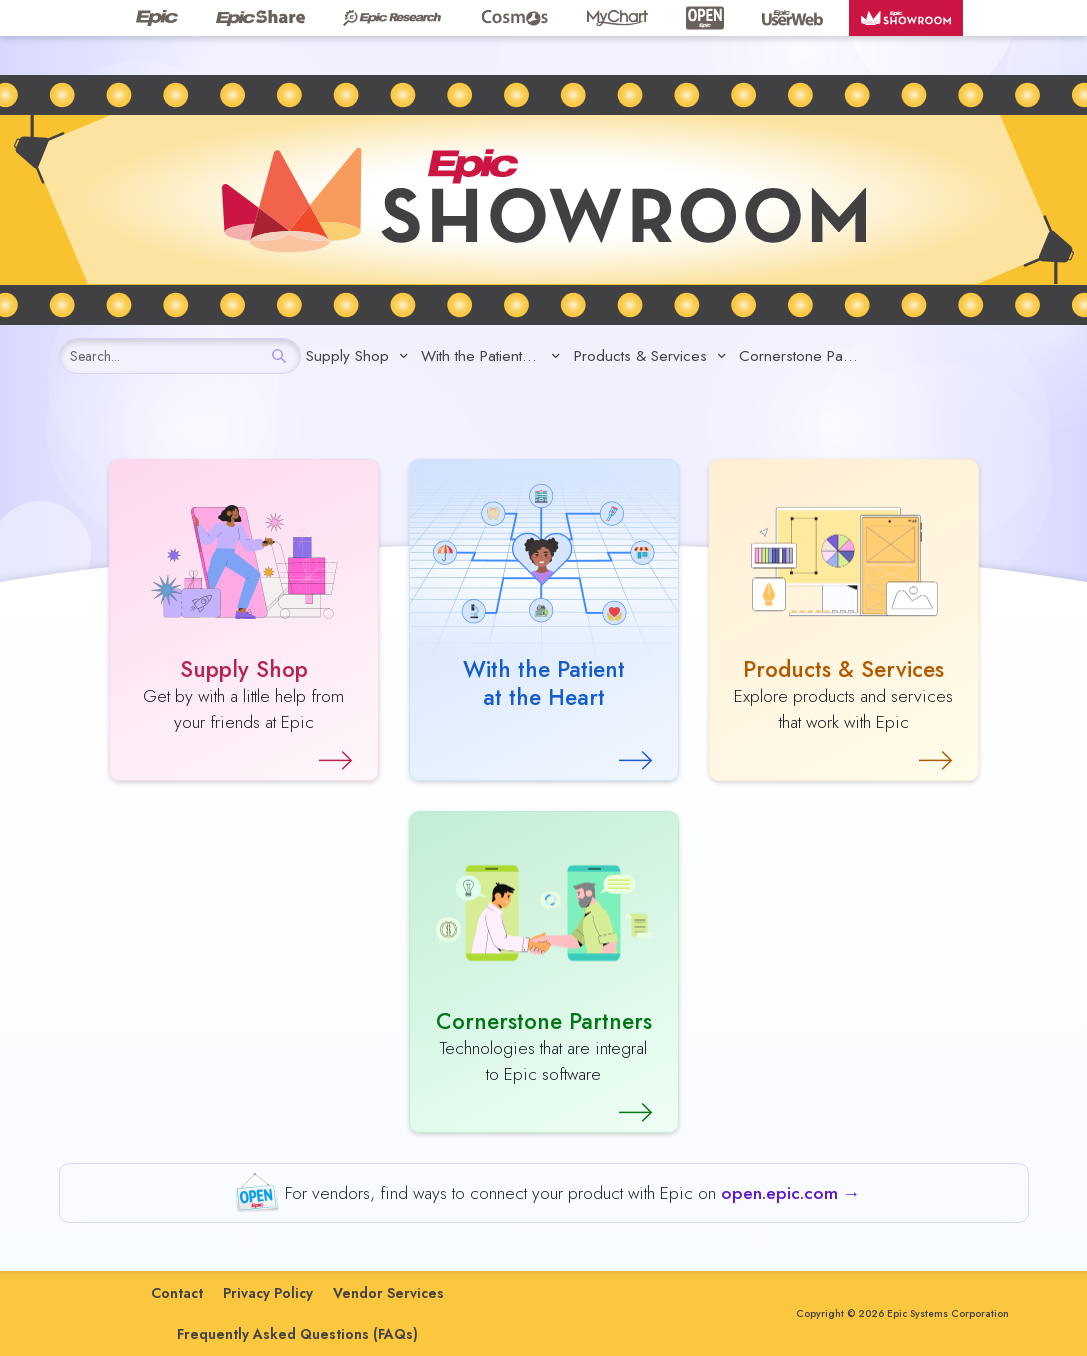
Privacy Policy (268, 1293)
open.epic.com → (791, 1193)
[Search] (279, 356)
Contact (177, 1293)
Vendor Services (388, 1293)
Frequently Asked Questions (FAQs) (297, 1334)
